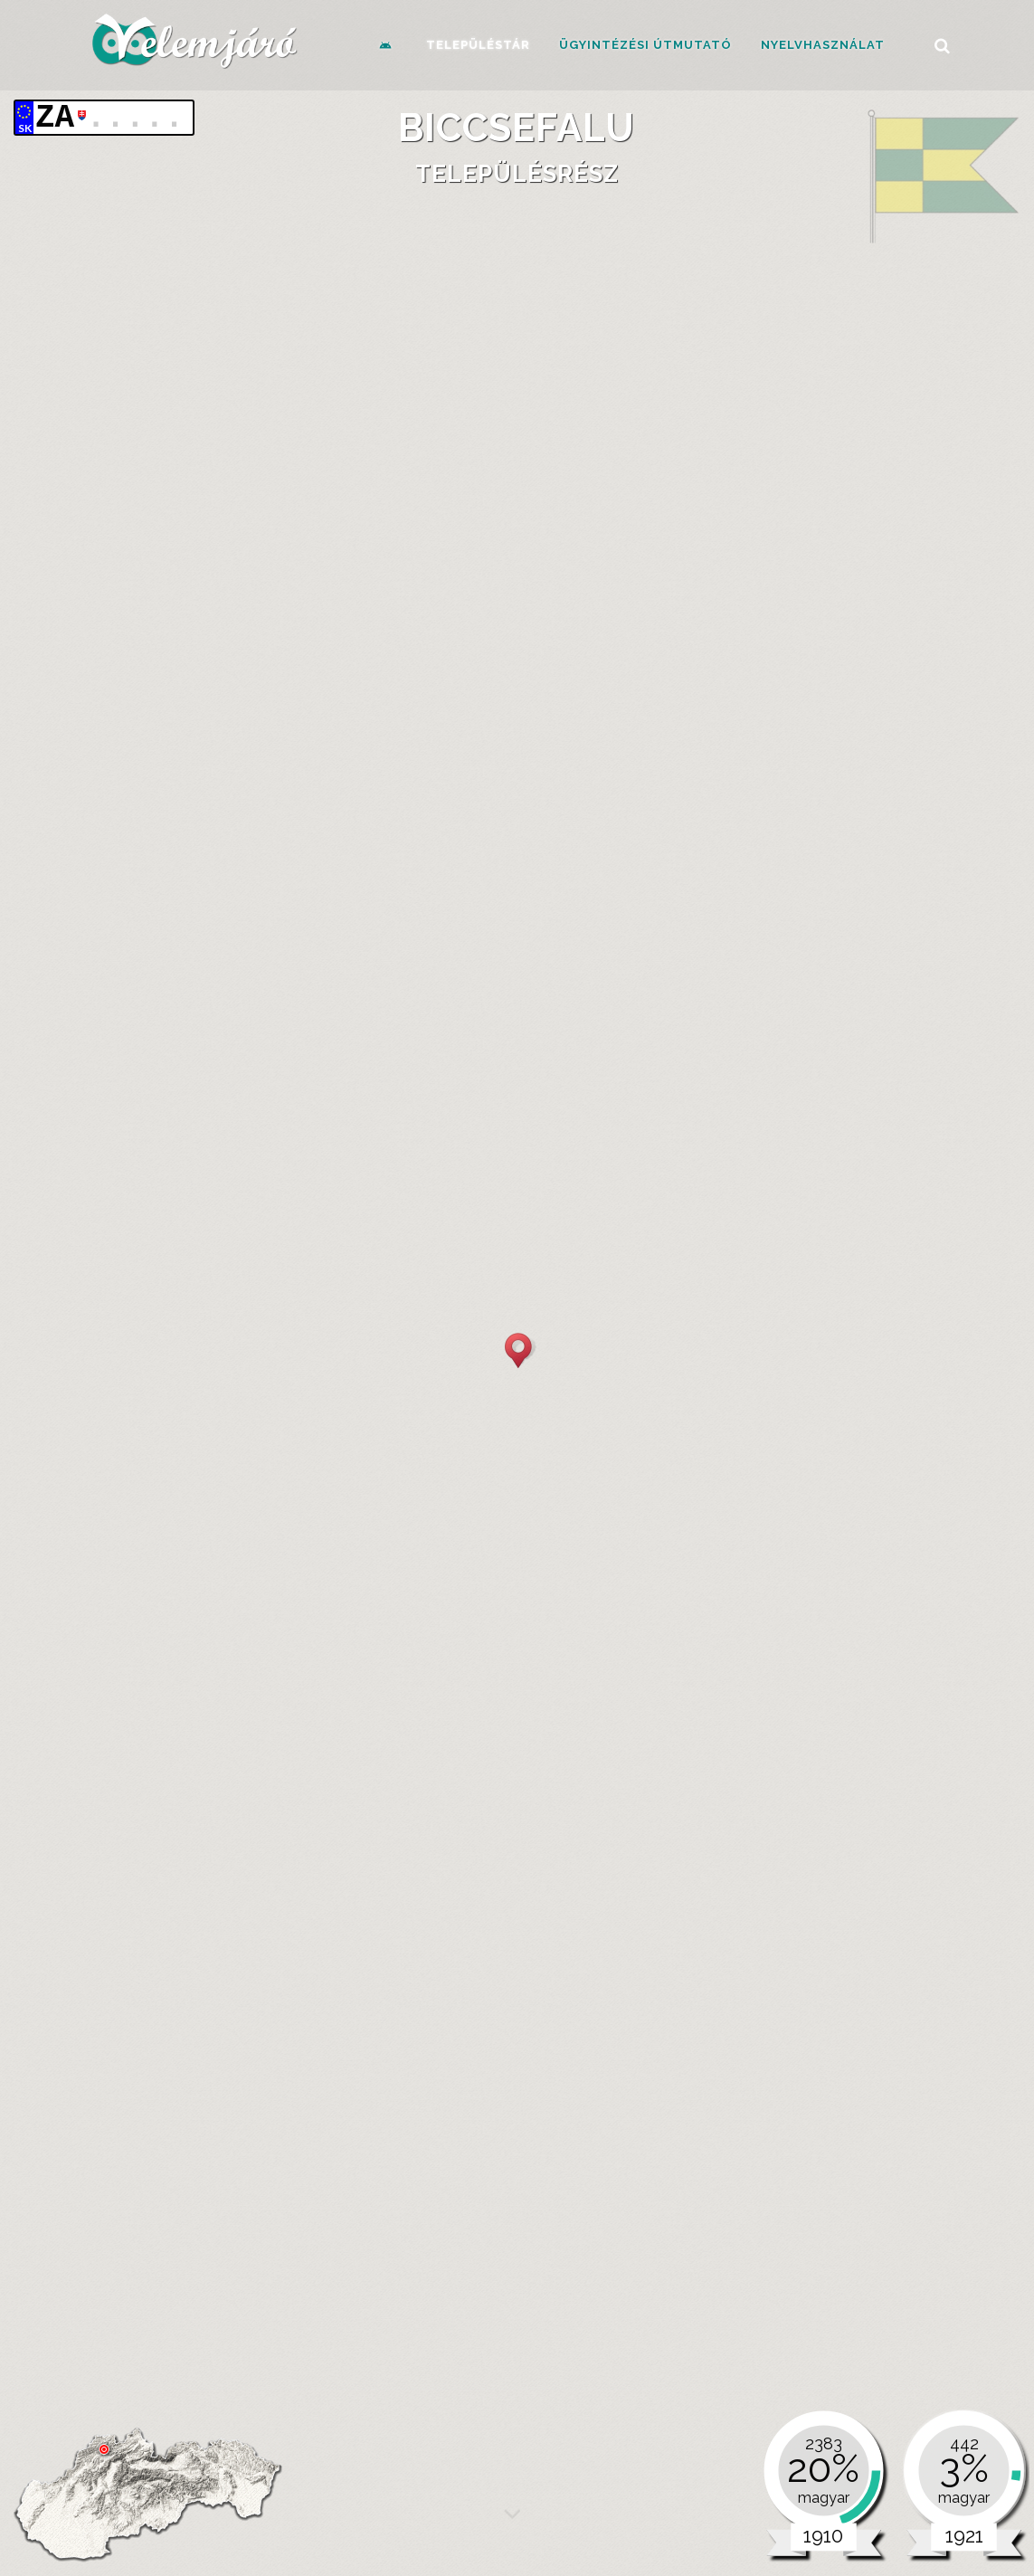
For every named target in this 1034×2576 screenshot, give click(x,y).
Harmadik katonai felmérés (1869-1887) (381, 872)
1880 (171, 1667)
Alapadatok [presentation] (174, 691)
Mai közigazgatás (242, 1809)
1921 (888, 1667)
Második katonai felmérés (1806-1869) (377, 854)
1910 (695, 1667)
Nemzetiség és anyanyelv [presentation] (216, 1272)
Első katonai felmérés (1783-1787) (363, 836)
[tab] (174, 692)
